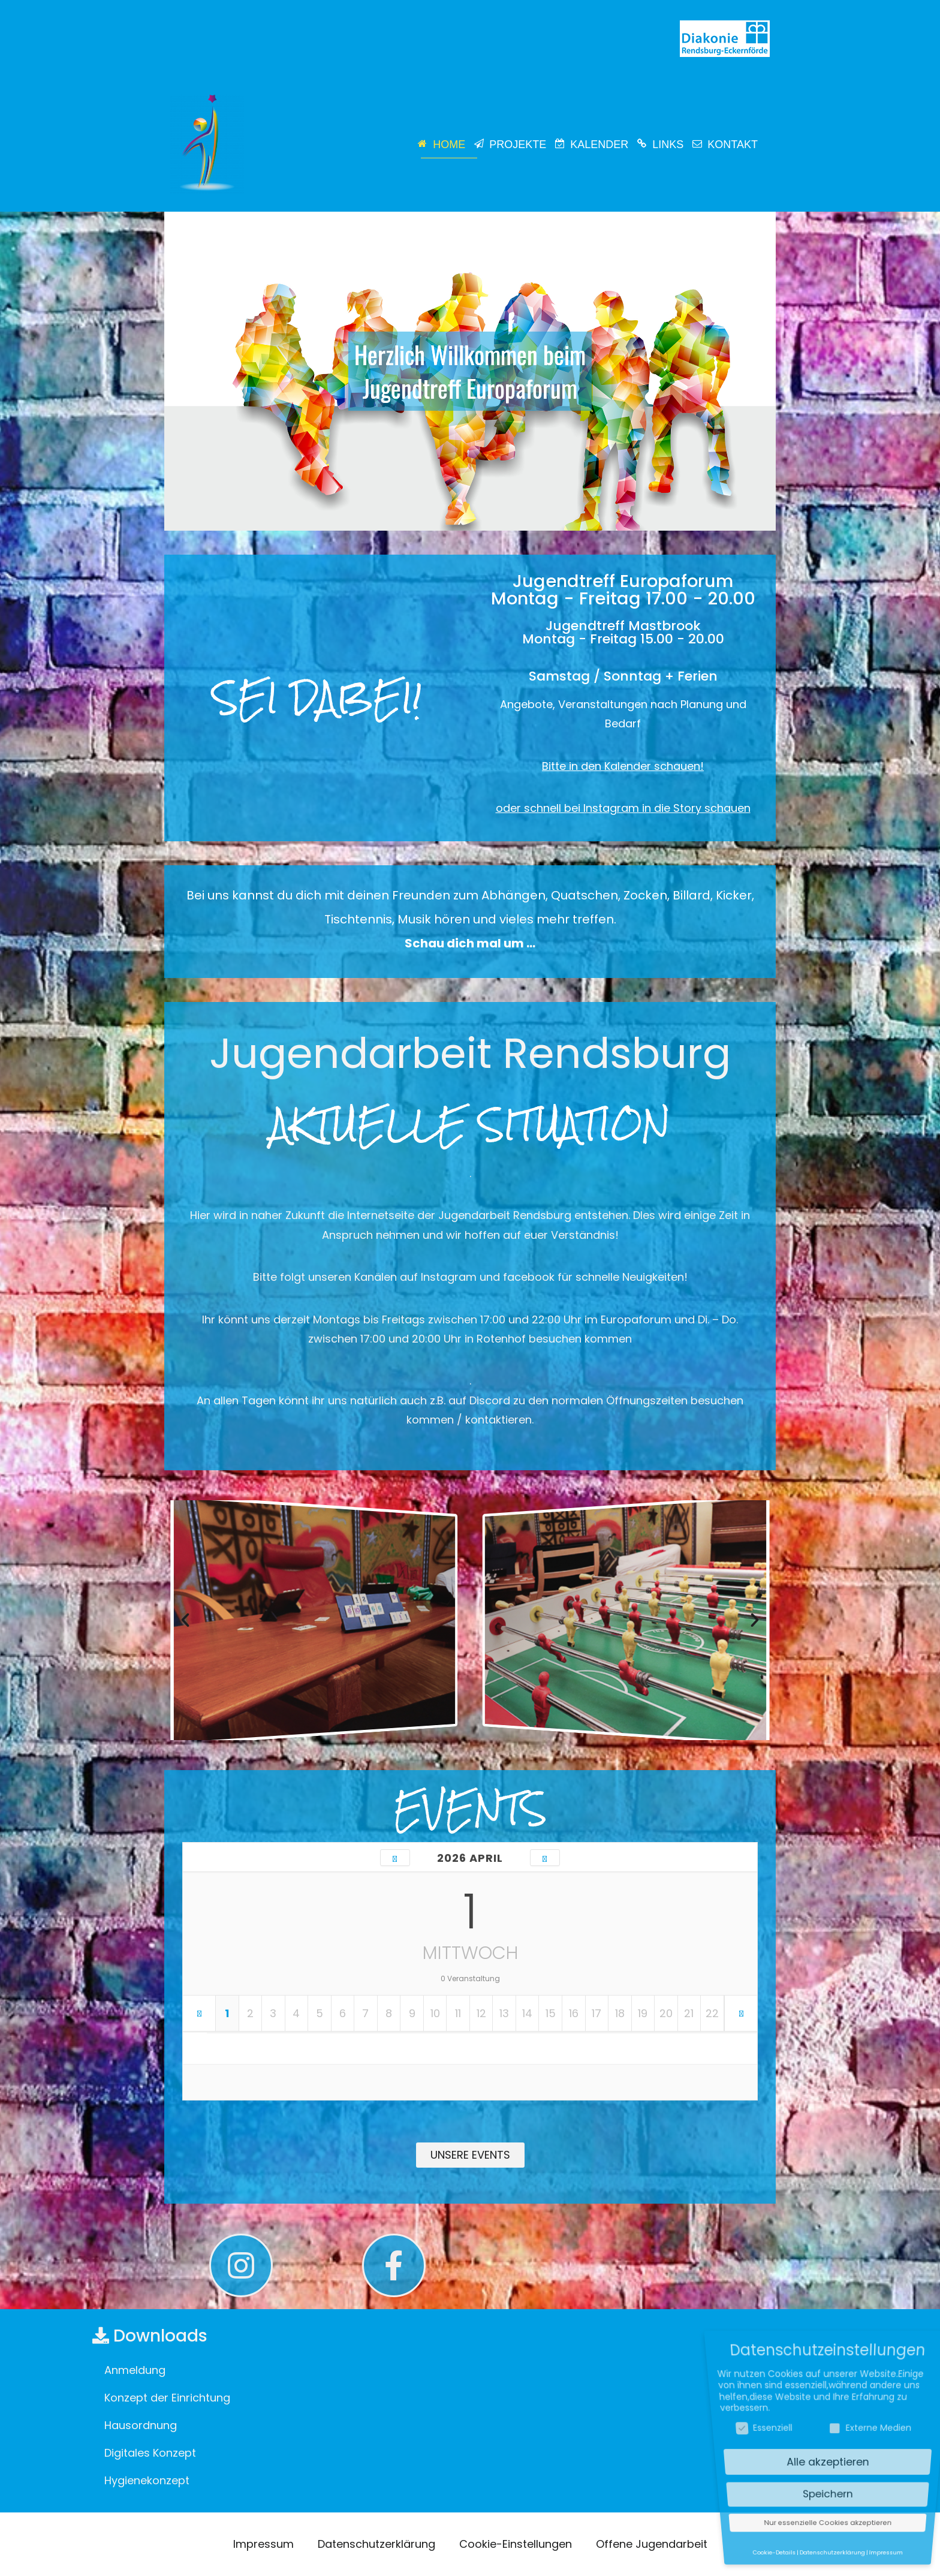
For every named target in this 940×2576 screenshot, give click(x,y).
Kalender (599, 145)
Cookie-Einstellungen (515, 2543)
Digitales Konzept (150, 2452)
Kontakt (732, 145)
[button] (185, 1620)
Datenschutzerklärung (376, 2543)
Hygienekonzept (146, 2480)
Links (667, 145)
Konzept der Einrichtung (167, 2397)
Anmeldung (134, 2370)
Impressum (263, 2543)
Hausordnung (140, 2425)
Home (449, 145)
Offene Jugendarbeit (651, 2543)
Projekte (517, 145)
